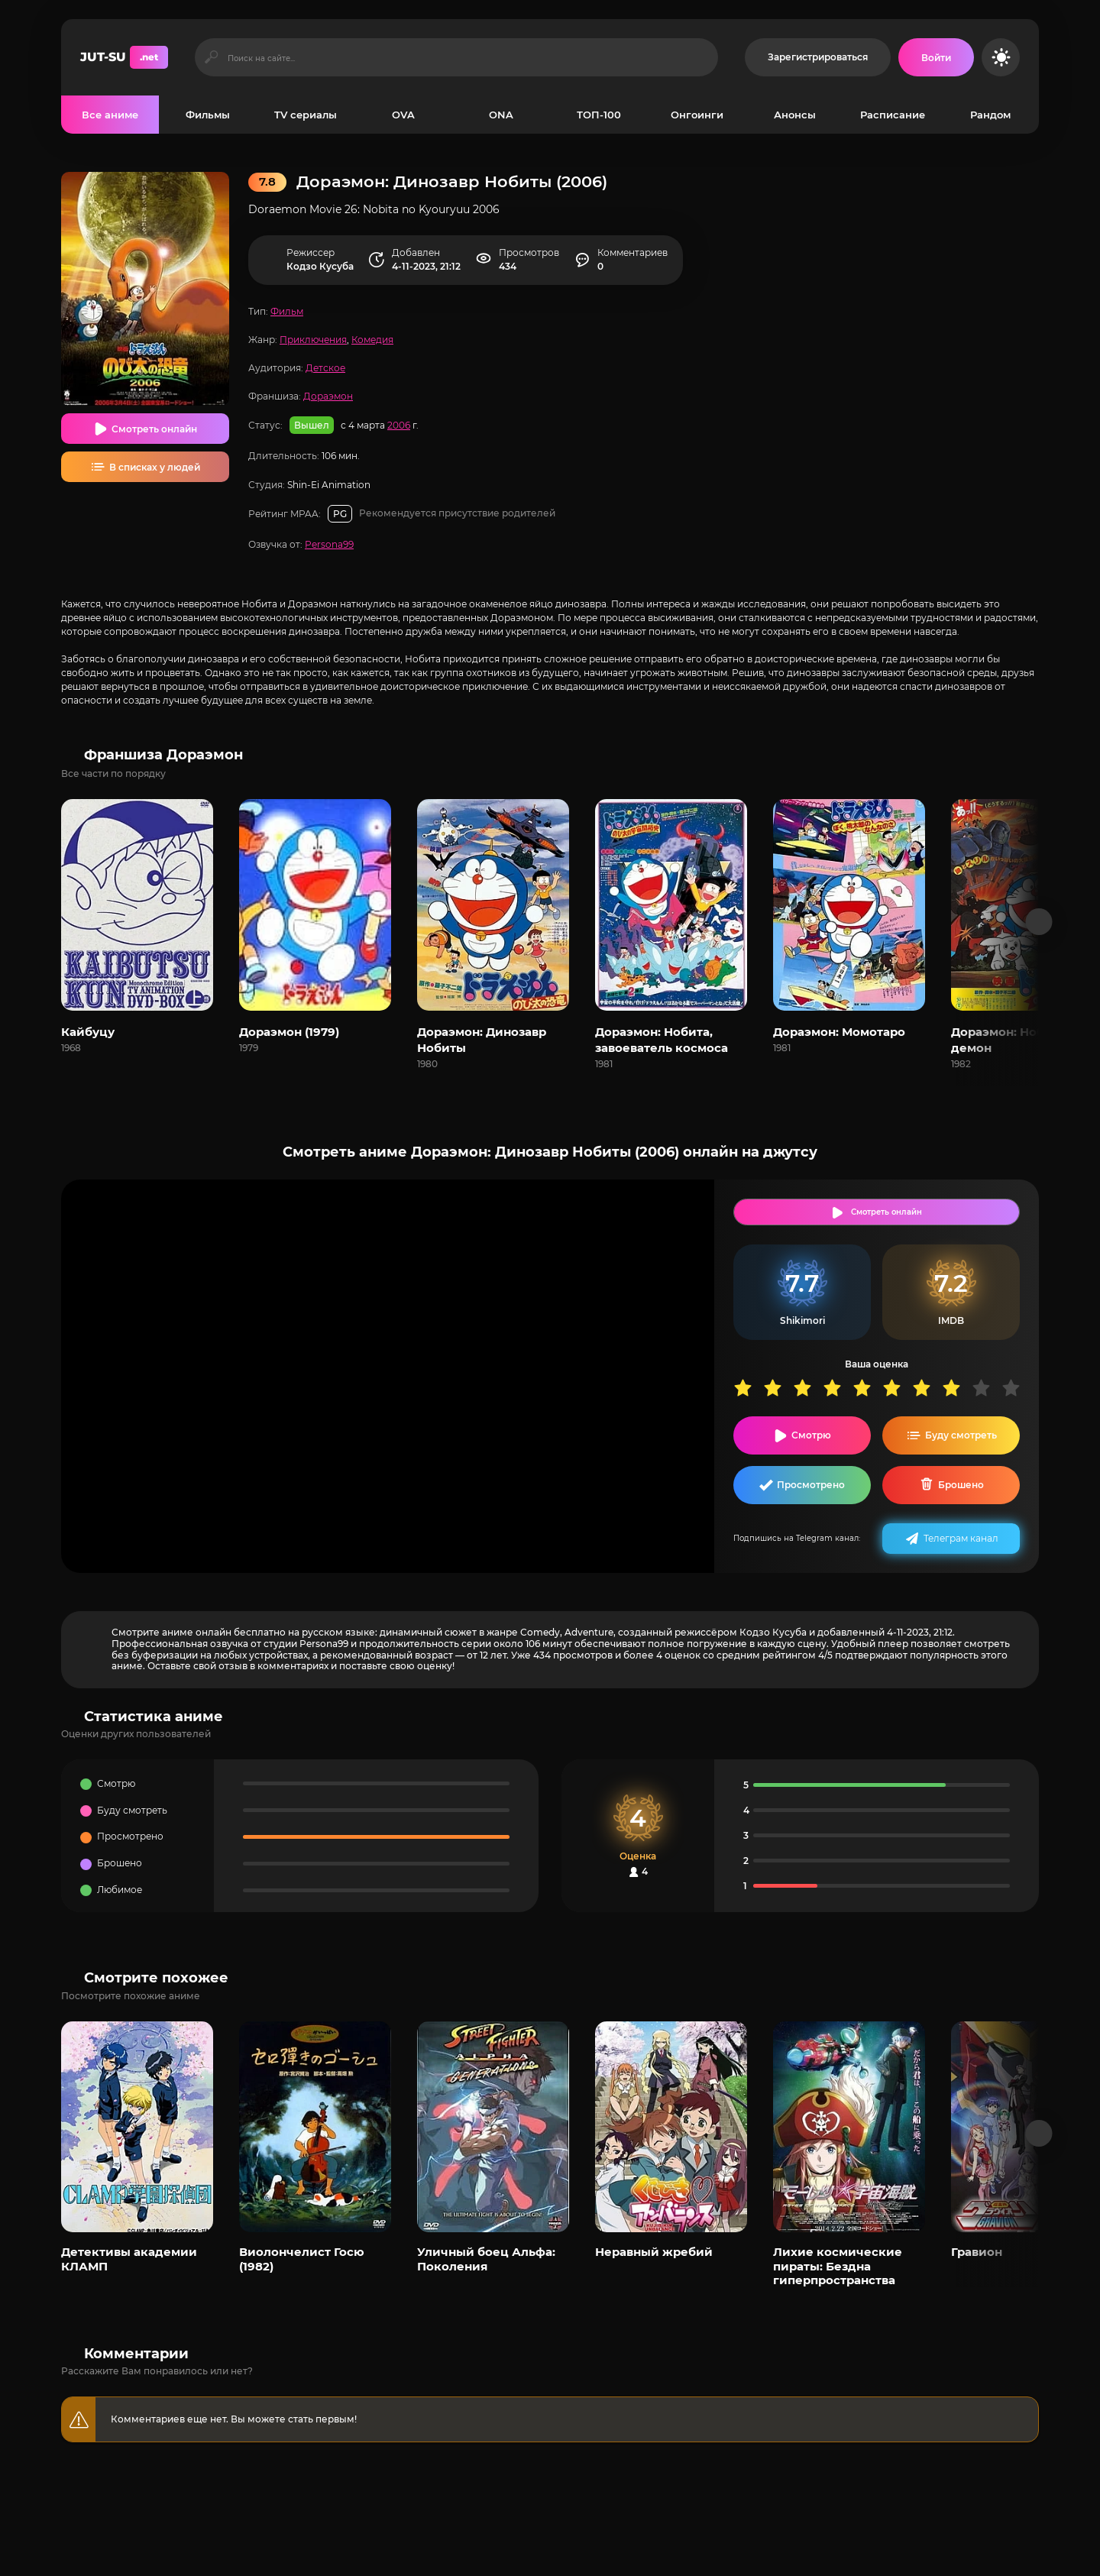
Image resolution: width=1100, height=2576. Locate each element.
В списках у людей (154, 467)
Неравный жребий (654, 2251)
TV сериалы (305, 114)
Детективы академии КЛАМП (129, 2258)
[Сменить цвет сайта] (1001, 57)
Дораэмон (328, 396)
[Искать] (211, 57)
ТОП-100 (599, 114)
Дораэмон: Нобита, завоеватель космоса (661, 1039)
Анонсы (795, 114)
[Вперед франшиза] (1039, 921)
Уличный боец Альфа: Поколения (486, 2258)
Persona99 (329, 544)
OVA (403, 114)
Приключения (313, 339)
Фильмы (208, 114)
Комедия (372, 339)
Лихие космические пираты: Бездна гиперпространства (837, 2265)
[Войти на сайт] (936, 57)
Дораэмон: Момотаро (839, 1031)
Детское (325, 368)
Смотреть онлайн (154, 429)
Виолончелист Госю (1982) (301, 2258)
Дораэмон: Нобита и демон (1014, 1039)
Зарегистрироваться (818, 57)
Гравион (976, 2251)
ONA (501, 114)
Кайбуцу (88, 1031)
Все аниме (110, 114)
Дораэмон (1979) (289, 1031)
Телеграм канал (961, 1538)
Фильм (286, 311)
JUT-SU (124, 57)
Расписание (892, 114)
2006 (398, 425)
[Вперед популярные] (1039, 2133)
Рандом (990, 114)
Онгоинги (697, 114)
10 (1016, 1387)
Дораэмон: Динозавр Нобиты (481, 1039)
